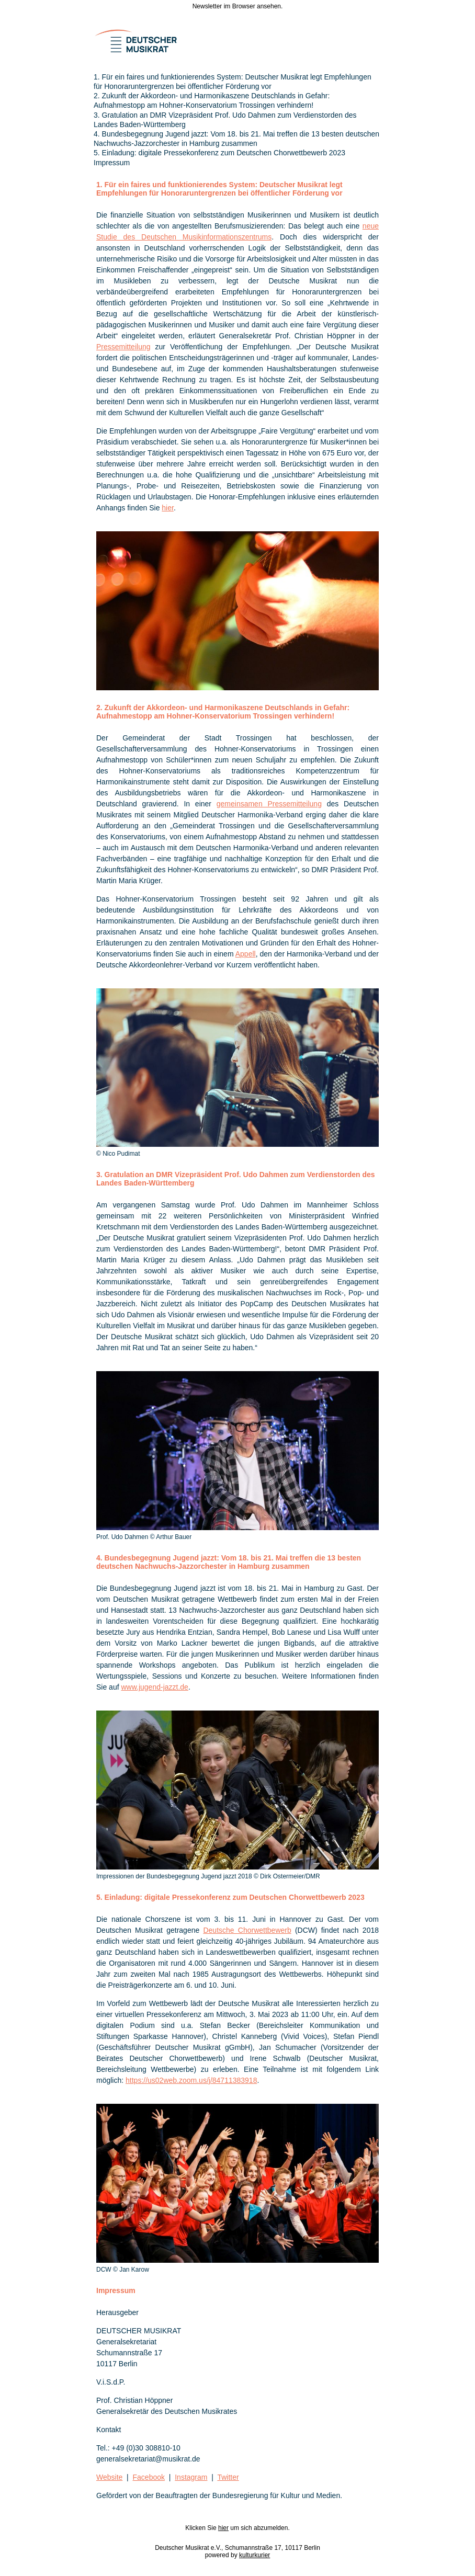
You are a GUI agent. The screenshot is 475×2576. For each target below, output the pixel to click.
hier (168, 508)
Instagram (191, 2477)
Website (109, 2477)
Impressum (112, 162)
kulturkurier (254, 2555)
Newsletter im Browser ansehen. (238, 6)
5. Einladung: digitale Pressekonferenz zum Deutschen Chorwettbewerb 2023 (219, 153)
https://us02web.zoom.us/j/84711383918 (191, 2080)
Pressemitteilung (123, 347)
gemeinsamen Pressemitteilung (269, 804)
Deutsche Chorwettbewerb (247, 1930)
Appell (245, 954)
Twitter (228, 2477)
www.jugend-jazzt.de (154, 1687)
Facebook (149, 2477)
